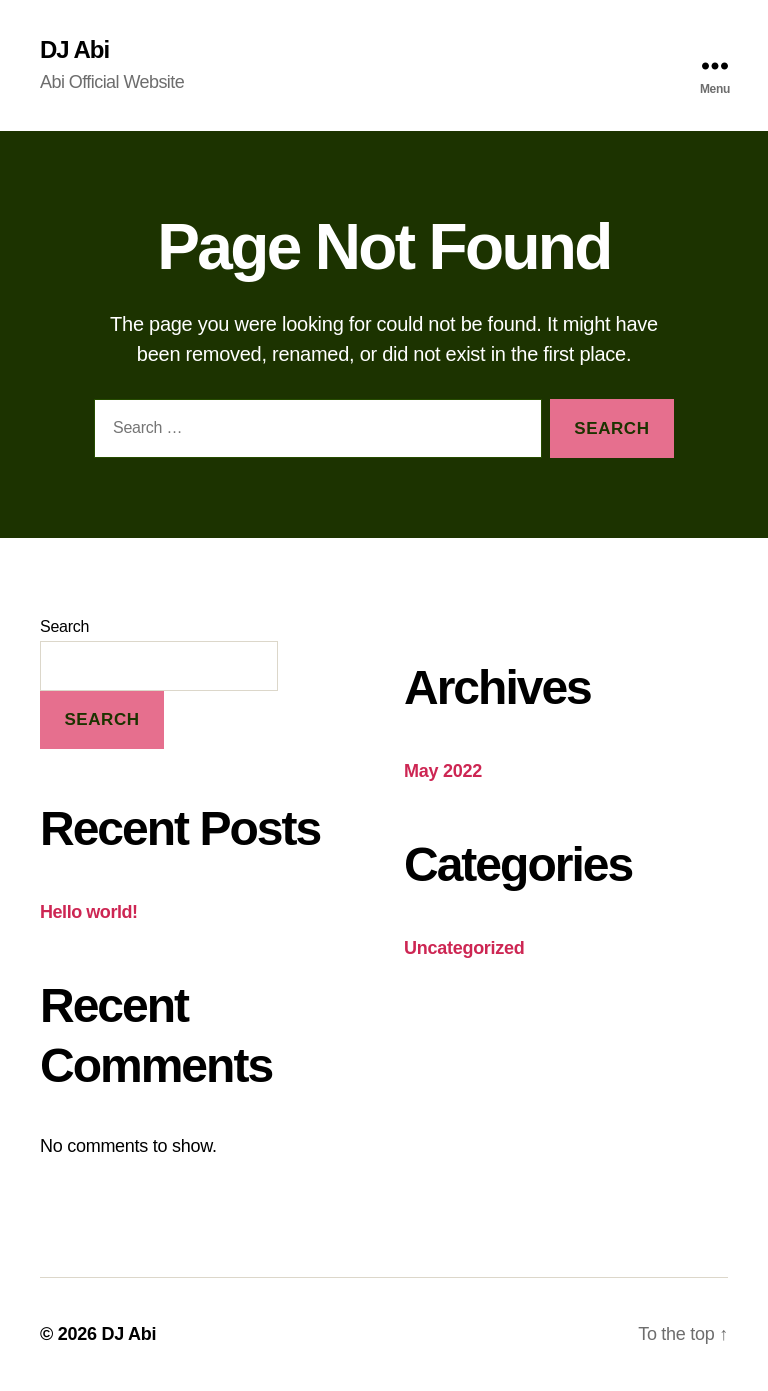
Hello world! (89, 912)
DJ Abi (74, 50)
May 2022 (443, 771)
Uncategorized (464, 948)
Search (64, 626)
